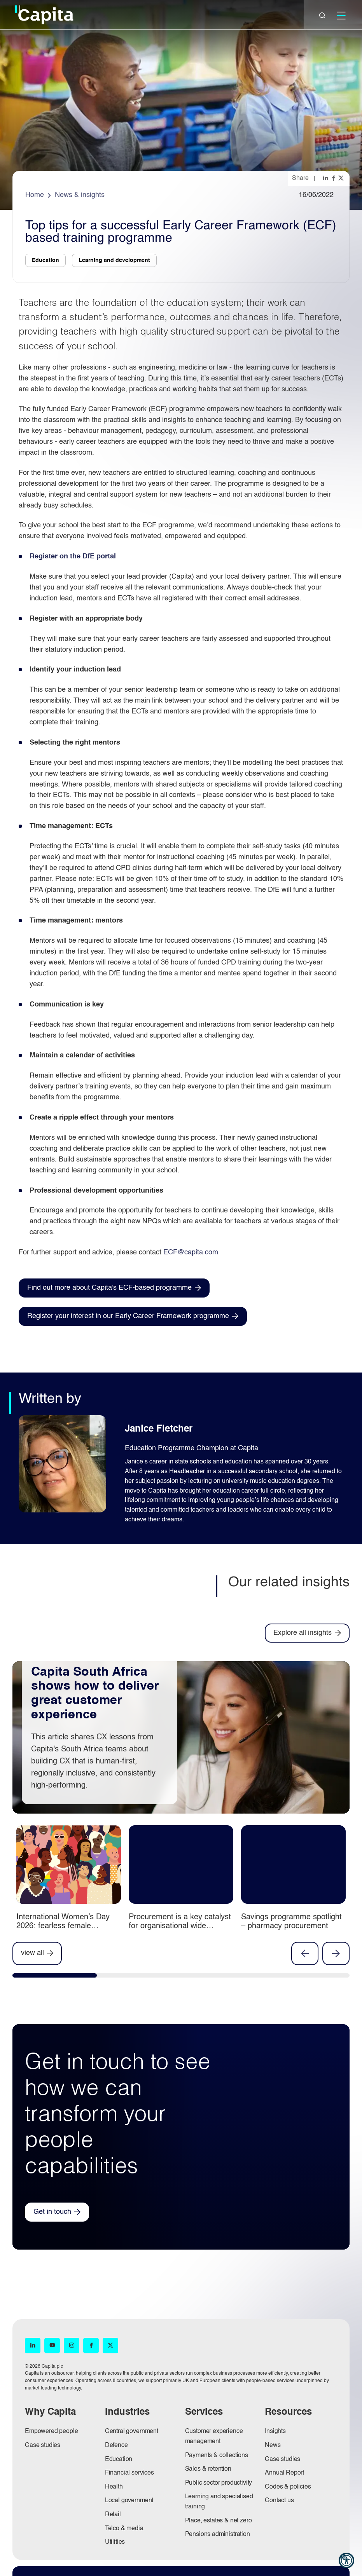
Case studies (42, 2445)
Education (119, 2459)
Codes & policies (288, 2487)
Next (336, 1953)
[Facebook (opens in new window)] (91, 2346)
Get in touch (52, 2211)
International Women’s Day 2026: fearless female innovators (63, 1926)
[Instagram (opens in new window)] (71, 2346)
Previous (304, 1953)
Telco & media (124, 2528)
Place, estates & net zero (218, 2521)
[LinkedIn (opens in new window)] (33, 2346)
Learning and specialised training (219, 2502)
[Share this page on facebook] (334, 178)
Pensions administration (217, 2534)
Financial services (129, 2473)
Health (114, 2487)
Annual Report (284, 2473)
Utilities (115, 2542)
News (272, 2445)
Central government (131, 2431)
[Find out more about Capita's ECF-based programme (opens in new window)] (114, 1288)
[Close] (322, 15)
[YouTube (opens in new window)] (52, 2346)
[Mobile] (341, 15)
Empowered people (51, 2431)
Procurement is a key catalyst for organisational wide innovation (180, 1926)
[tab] (54, 1977)
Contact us (279, 2501)
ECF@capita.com (190, 1252)
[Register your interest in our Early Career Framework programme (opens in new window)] (133, 1316)
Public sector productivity (218, 2483)
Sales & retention (208, 2469)
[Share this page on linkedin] (326, 178)
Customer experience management (214, 2436)
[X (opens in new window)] (110, 2346)
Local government (129, 2501)
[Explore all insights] (307, 1633)
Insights (275, 2431)
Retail (113, 2514)
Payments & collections (216, 2455)
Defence (116, 2445)
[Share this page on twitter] (342, 178)
